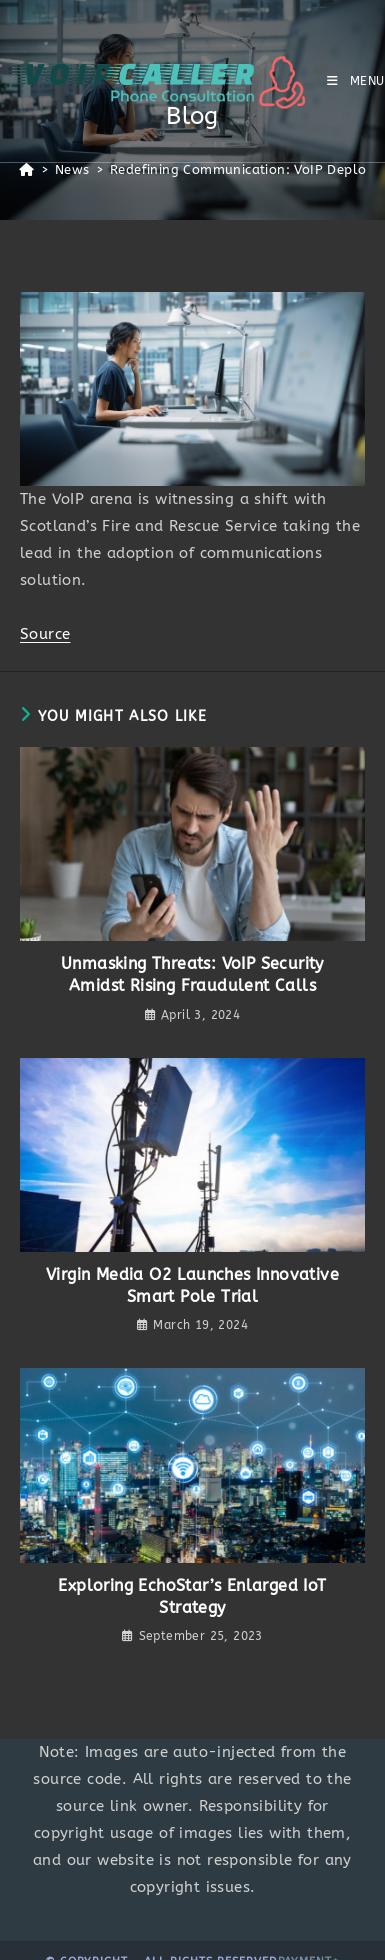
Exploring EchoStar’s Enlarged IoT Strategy (192, 1596)
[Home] (26, 169)
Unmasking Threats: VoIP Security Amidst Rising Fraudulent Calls (192, 974)
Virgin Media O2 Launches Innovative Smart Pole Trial (192, 1285)
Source (45, 634)
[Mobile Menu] (356, 81)
